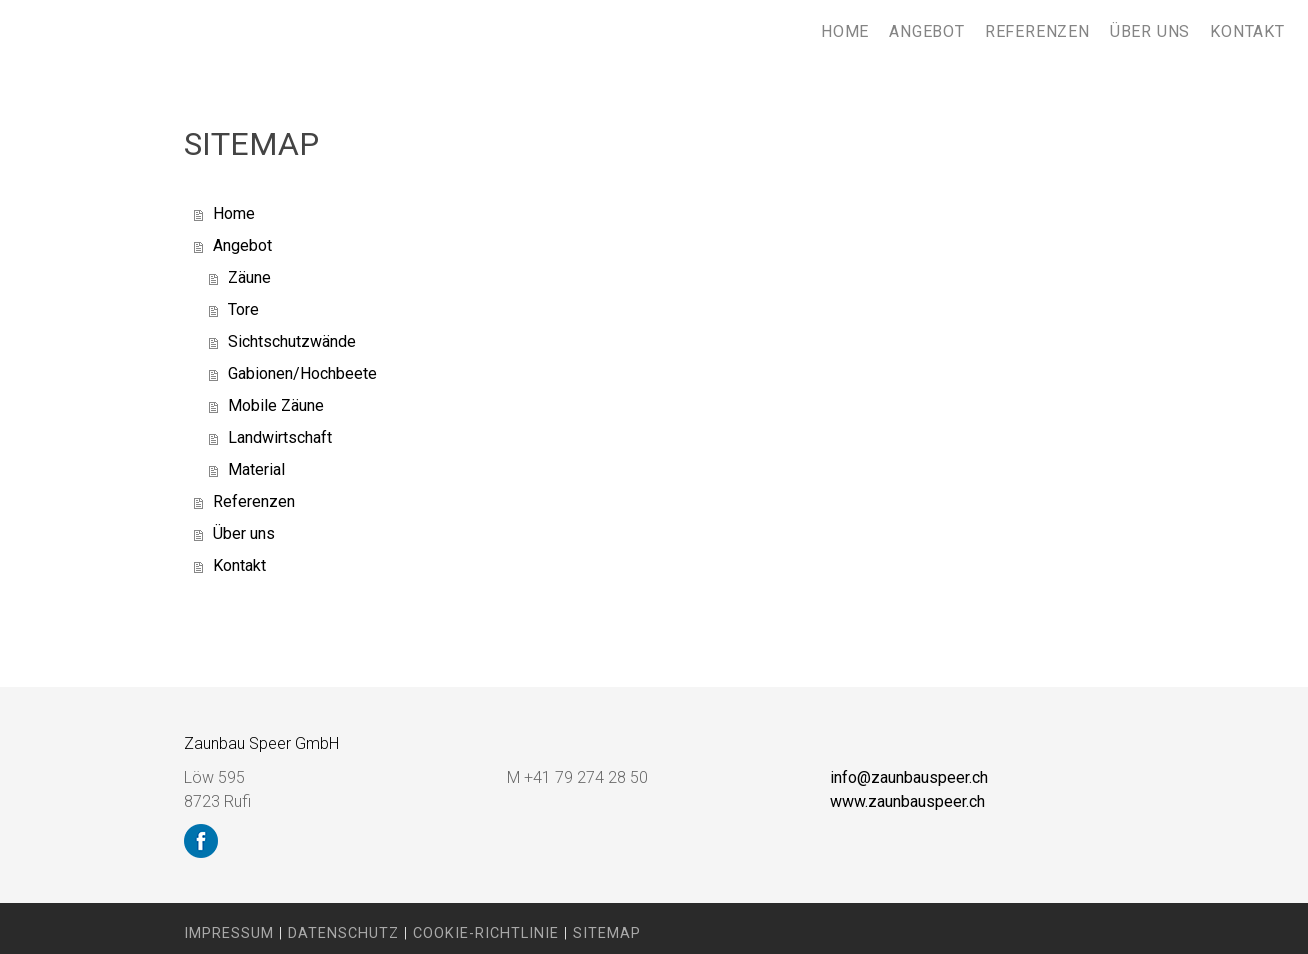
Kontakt (1247, 31)
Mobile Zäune (276, 405)
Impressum (229, 933)
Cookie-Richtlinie (486, 933)
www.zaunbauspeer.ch (907, 801)
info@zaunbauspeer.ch (909, 777)
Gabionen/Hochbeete (302, 373)
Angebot (927, 31)
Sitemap (607, 933)
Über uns (1150, 31)
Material (256, 469)
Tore (243, 309)
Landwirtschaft (280, 437)
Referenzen (1037, 31)
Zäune (249, 277)
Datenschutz (343, 933)
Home (845, 31)
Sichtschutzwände (292, 341)
